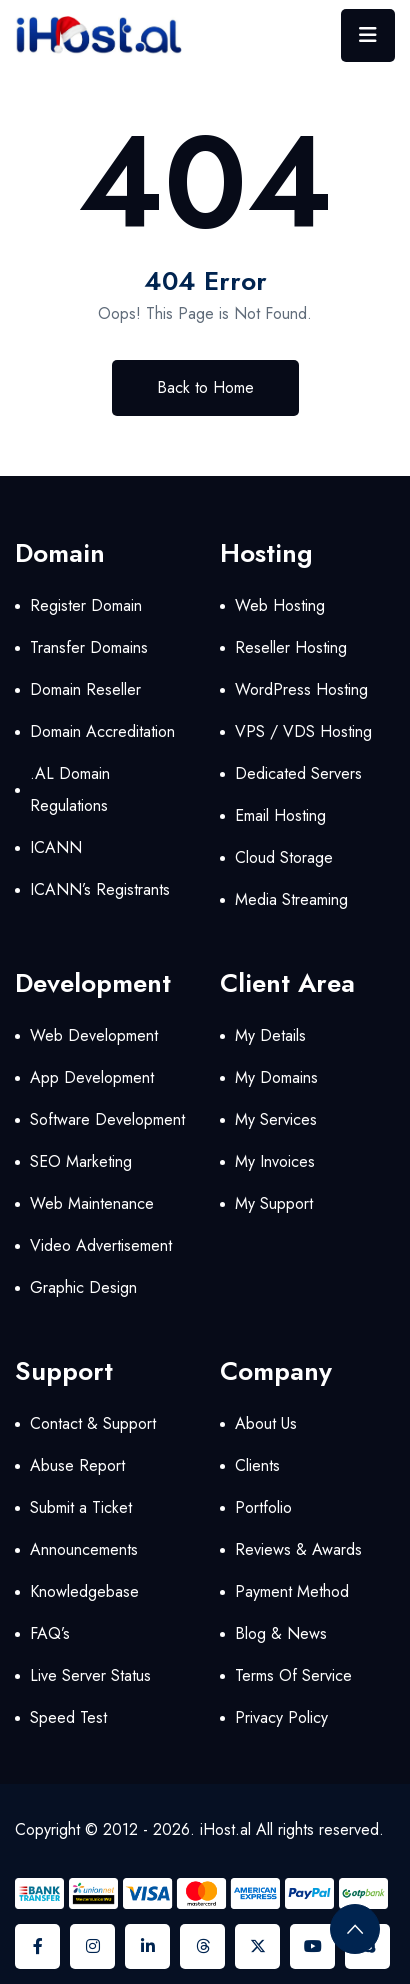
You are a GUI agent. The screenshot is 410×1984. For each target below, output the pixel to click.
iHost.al (225, 1829)
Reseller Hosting (291, 647)
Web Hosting (280, 605)
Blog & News (281, 1633)
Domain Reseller (85, 689)
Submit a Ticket (81, 1507)
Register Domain (86, 605)
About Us (266, 1423)
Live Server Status (90, 1675)
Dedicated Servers (298, 773)
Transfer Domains (89, 647)
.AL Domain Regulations (70, 789)
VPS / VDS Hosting (303, 731)
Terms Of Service (293, 1675)
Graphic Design (83, 1287)
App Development (92, 1077)
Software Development (107, 1119)
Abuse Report (77, 1465)
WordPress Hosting (301, 689)
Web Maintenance (92, 1203)
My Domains (276, 1077)
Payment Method (292, 1591)
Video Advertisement (101, 1245)
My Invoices (275, 1161)
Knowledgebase (84, 1591)
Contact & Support (93, 1423)
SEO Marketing (81, 1161)
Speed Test (68, 1717)
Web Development (94, 1035)
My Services (276, 1119)
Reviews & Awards (298, 1549)
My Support (274, 1203)
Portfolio (263, 1507)
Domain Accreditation (102, 731)
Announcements (84, 1549)
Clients (257, 1465)
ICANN (56, 847)
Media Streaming (291, 899)
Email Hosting (280, 815)
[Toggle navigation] (368, 35)
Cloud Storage (284, 857)
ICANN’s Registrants (100, 889)
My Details (270, 1035)
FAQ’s (50, 1633)
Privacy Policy (281, 1717)
